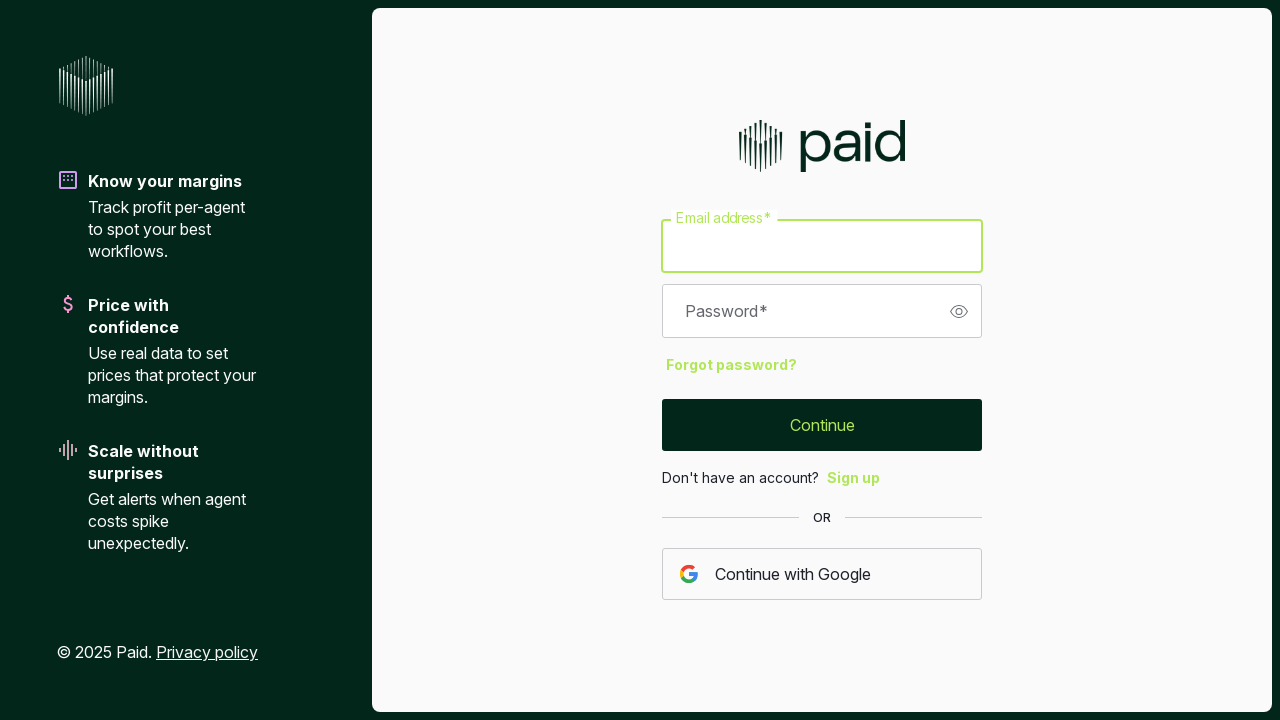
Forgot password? (731, 364)
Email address (724, 218)
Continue (822, 425)
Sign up (853, 477)
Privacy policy (207, 652)
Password (726, 311)
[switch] (959, 311)
